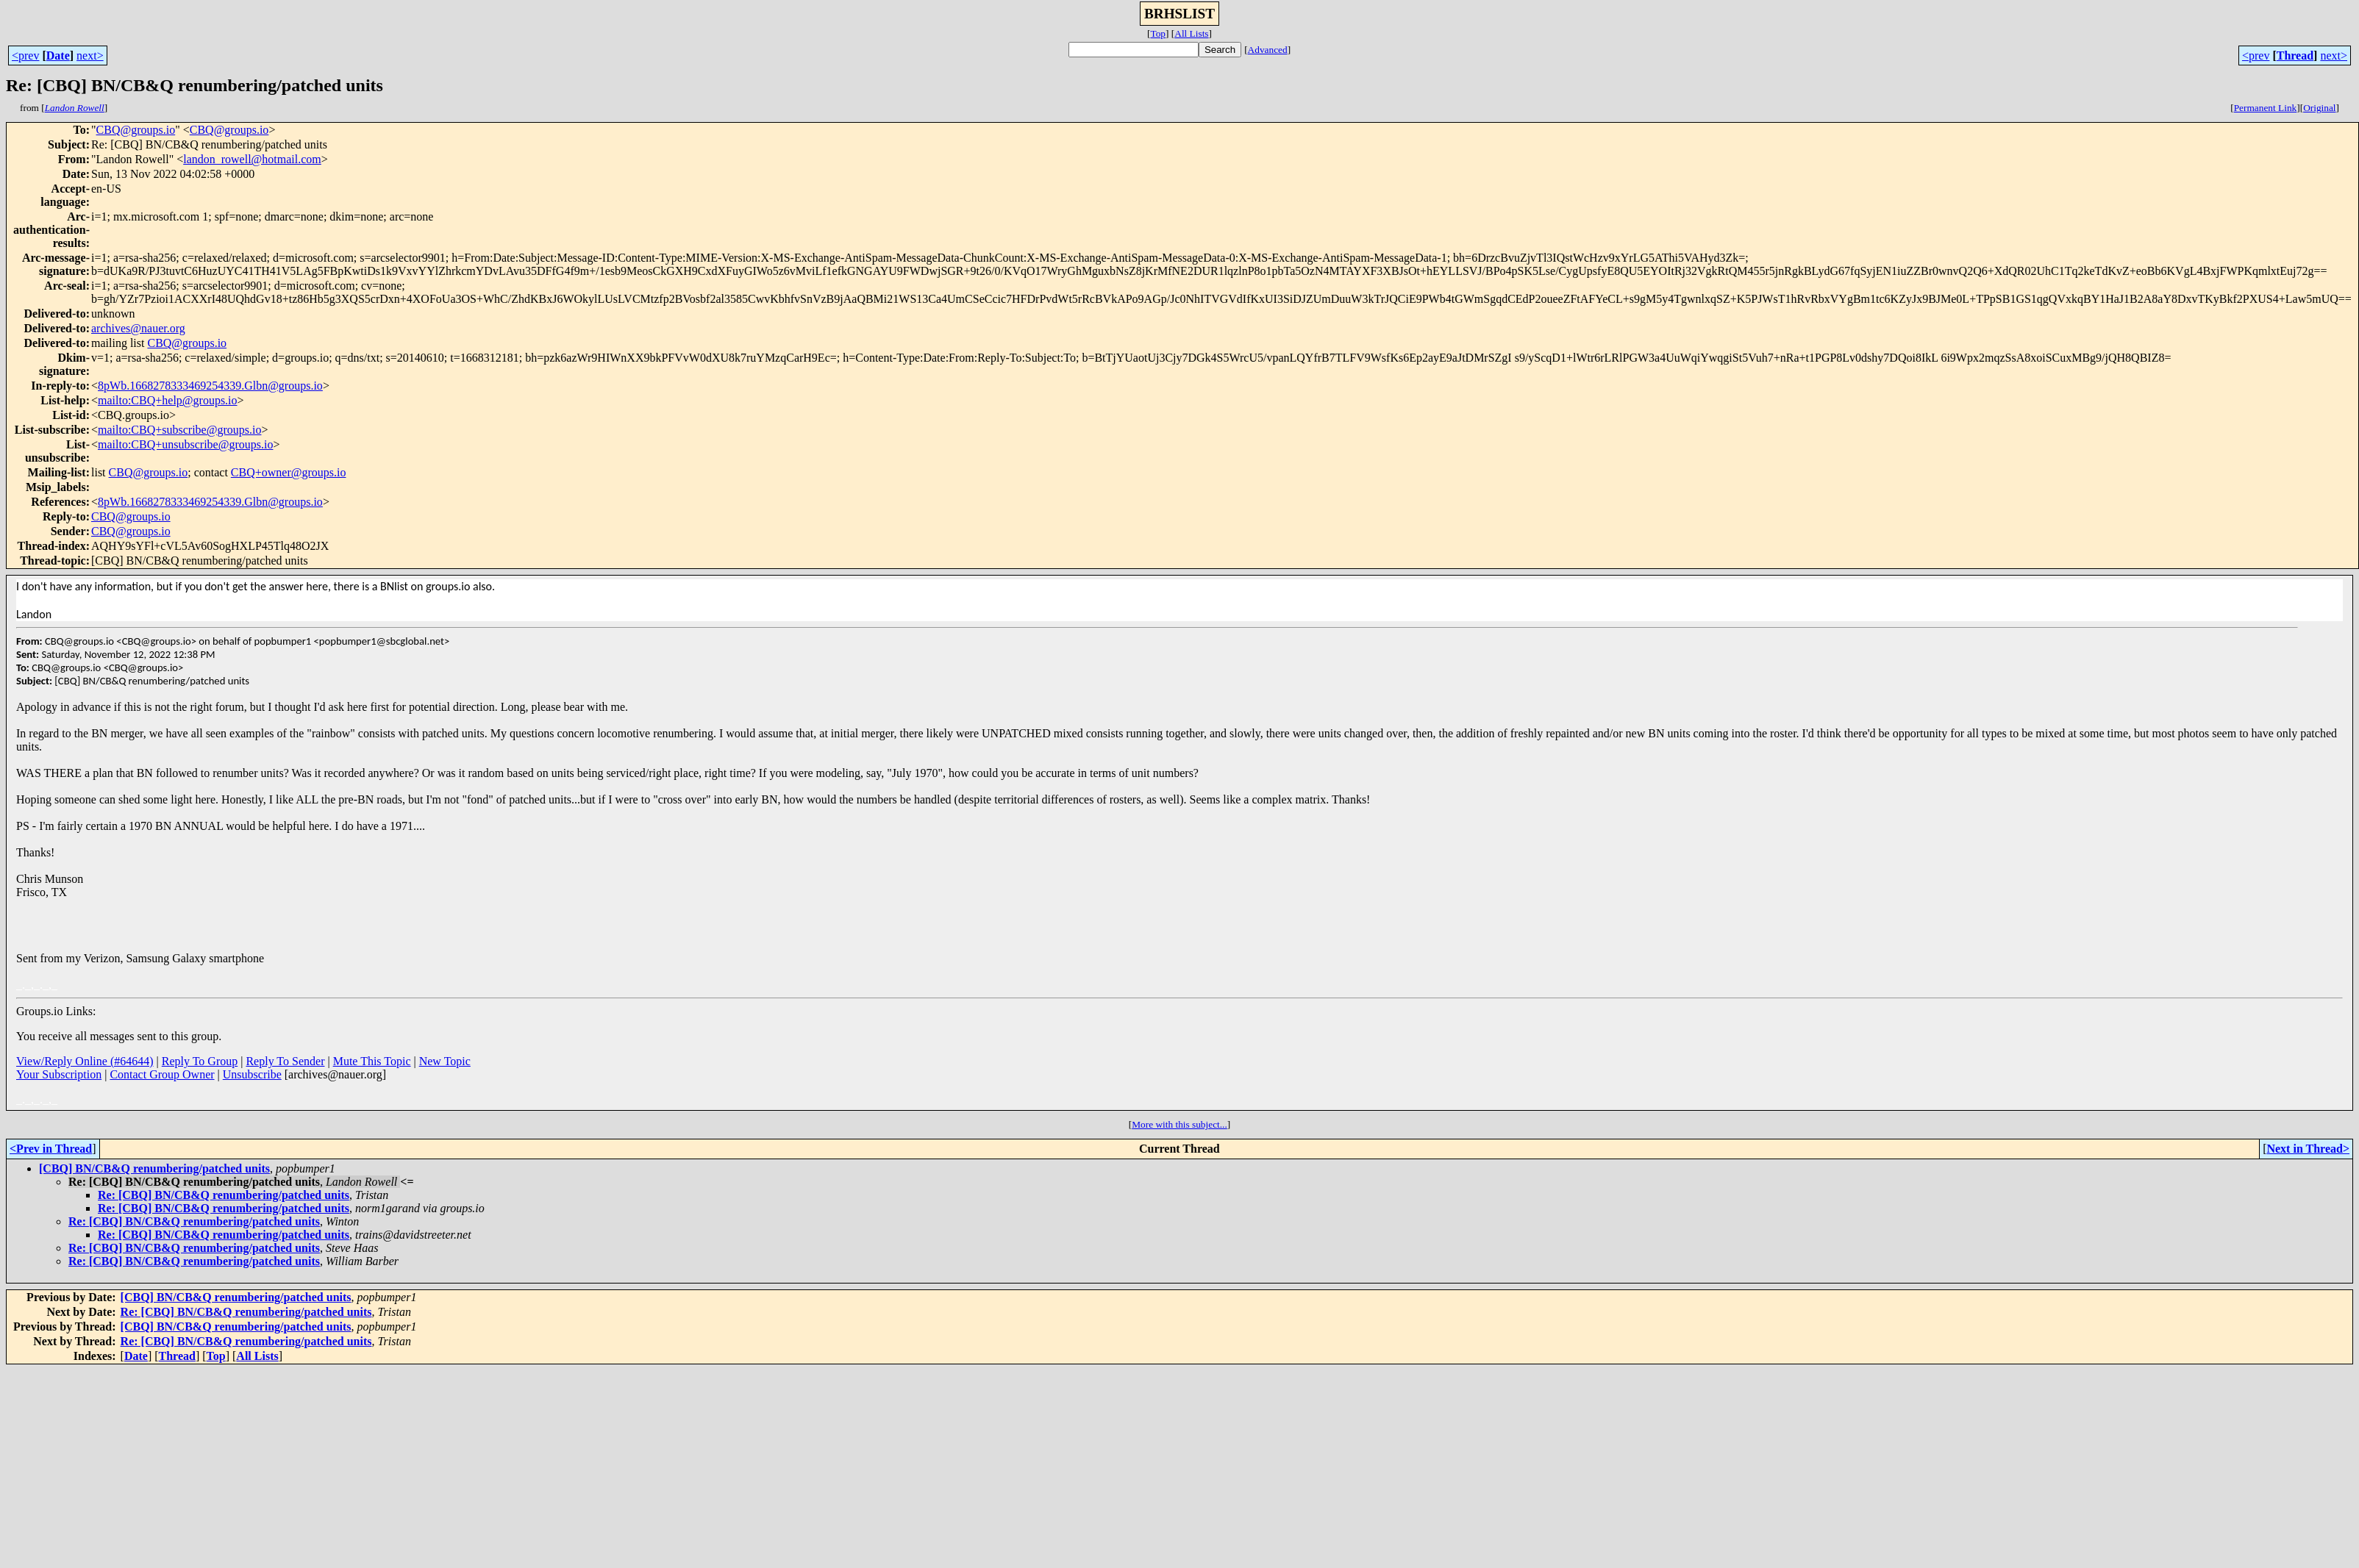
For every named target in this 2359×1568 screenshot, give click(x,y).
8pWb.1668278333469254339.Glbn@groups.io (210, 385)
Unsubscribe (252, 1074)
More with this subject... (1179, 1124)
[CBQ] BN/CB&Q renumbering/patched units (154, 1168)
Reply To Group (200, 1061)
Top (1158, 33)
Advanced (1268, 49)
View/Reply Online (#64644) (85, 1061)
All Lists (1191, 33)
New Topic (445, 1061)
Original (2319, 107)
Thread (2295, 55)
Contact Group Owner (162, 1074)
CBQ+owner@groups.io (288, 472)
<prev (25, 55)
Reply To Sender (285, 1061)
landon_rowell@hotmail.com (252, 159)
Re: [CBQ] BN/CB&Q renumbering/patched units (223, 1195)
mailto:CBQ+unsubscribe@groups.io (185, 444)
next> (90, 55)
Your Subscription (58, 1074)
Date (58, 55)
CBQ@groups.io (136, 129)
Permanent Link (2265, 107)
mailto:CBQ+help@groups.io (168, 400)
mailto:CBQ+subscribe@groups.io (179, 429)
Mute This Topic (372, 1061)
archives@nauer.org (138, 328)
